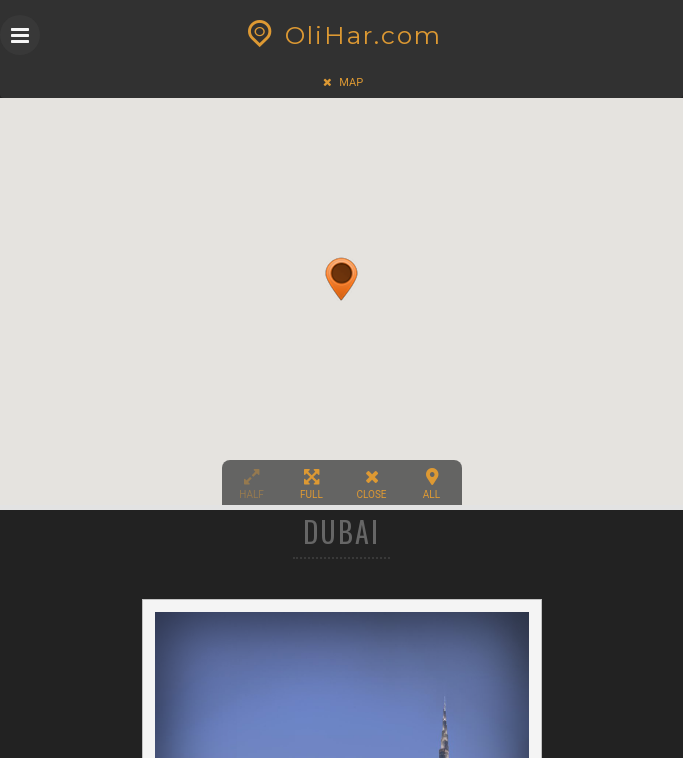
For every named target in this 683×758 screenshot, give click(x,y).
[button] (341, 270)
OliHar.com (341, 35)
